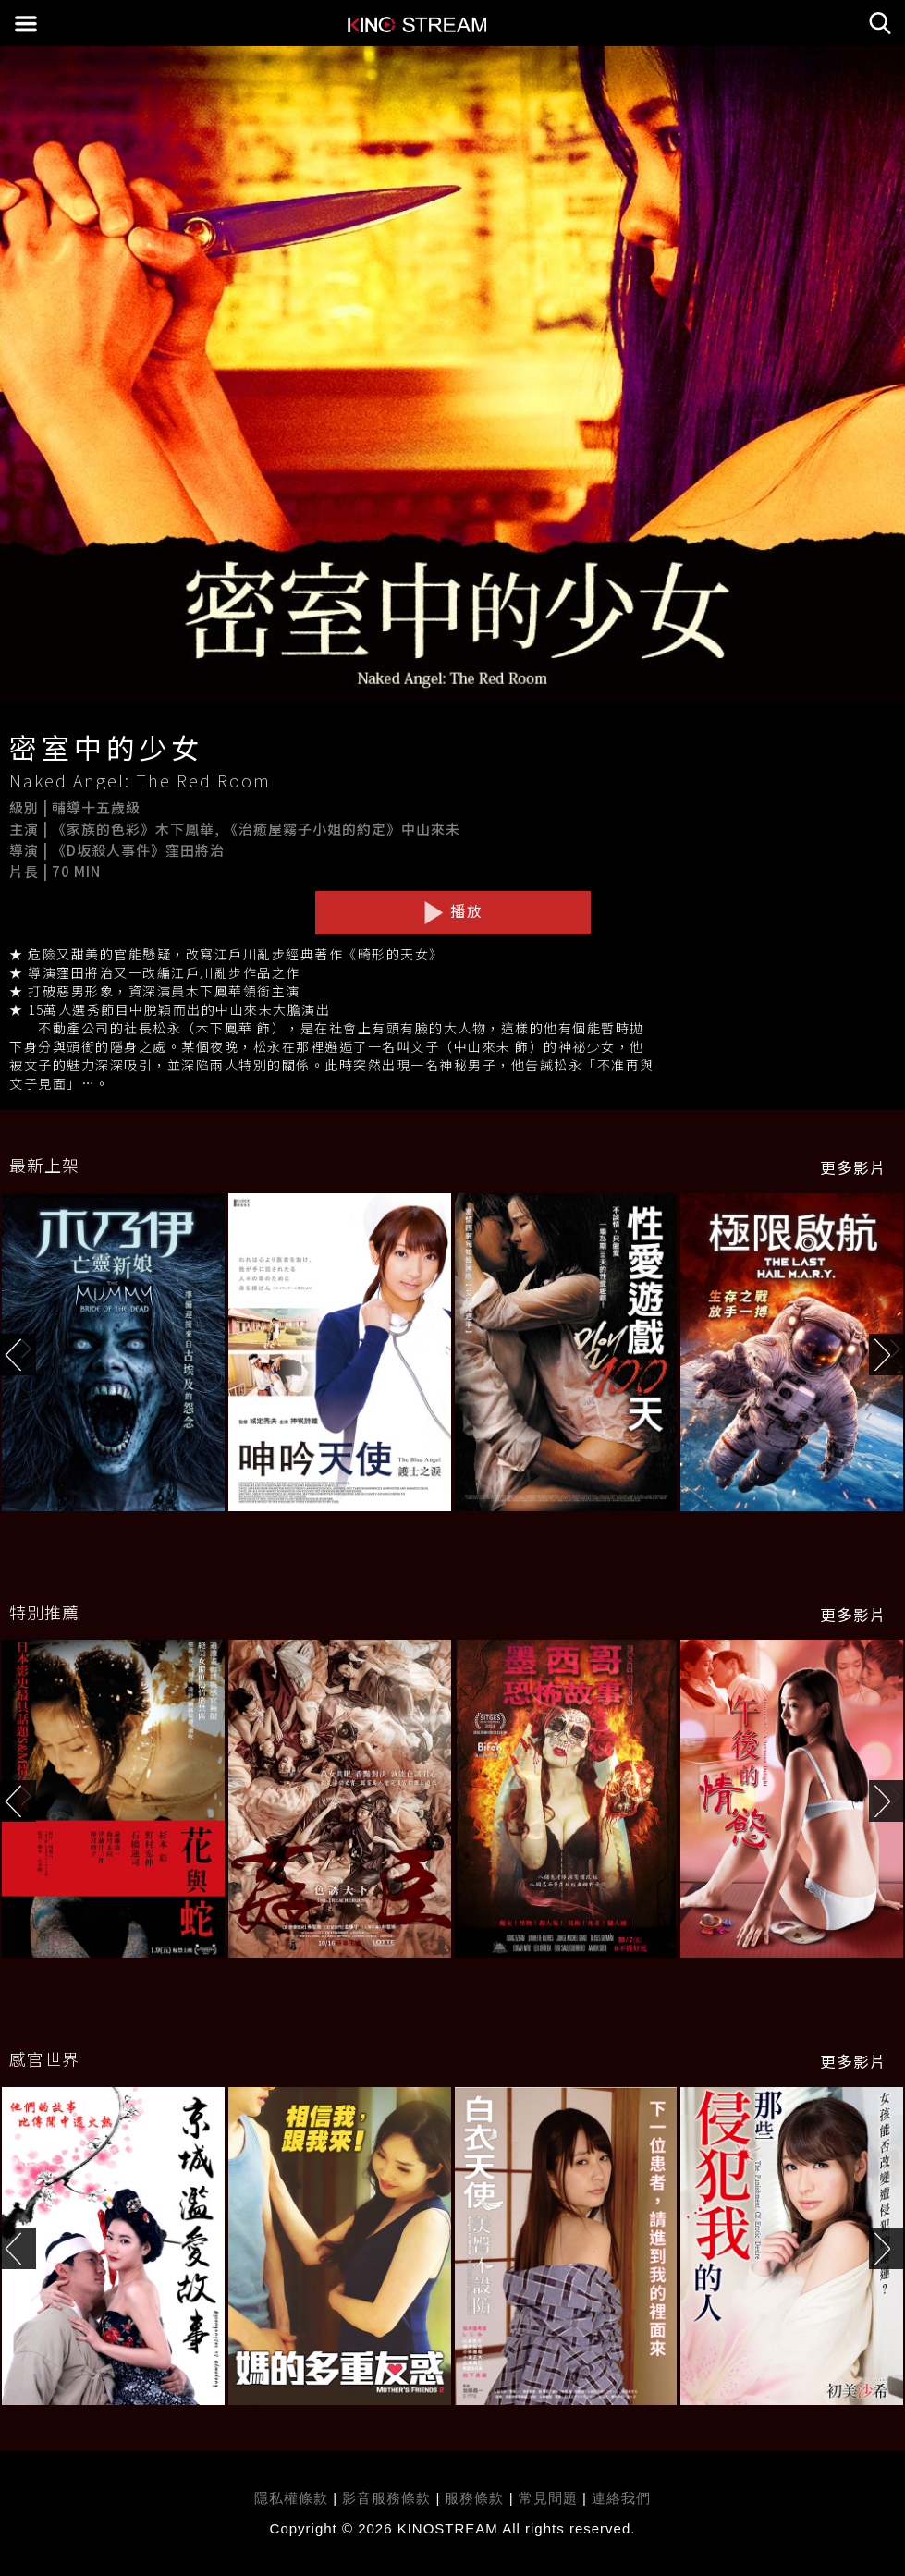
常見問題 (548, 2498)
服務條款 (476, 2498)
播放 (452, 911)
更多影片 (853, 1167)
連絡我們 (621, 2498)
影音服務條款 (386, 2498)
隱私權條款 (291, 2498)
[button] (887, 1354)
